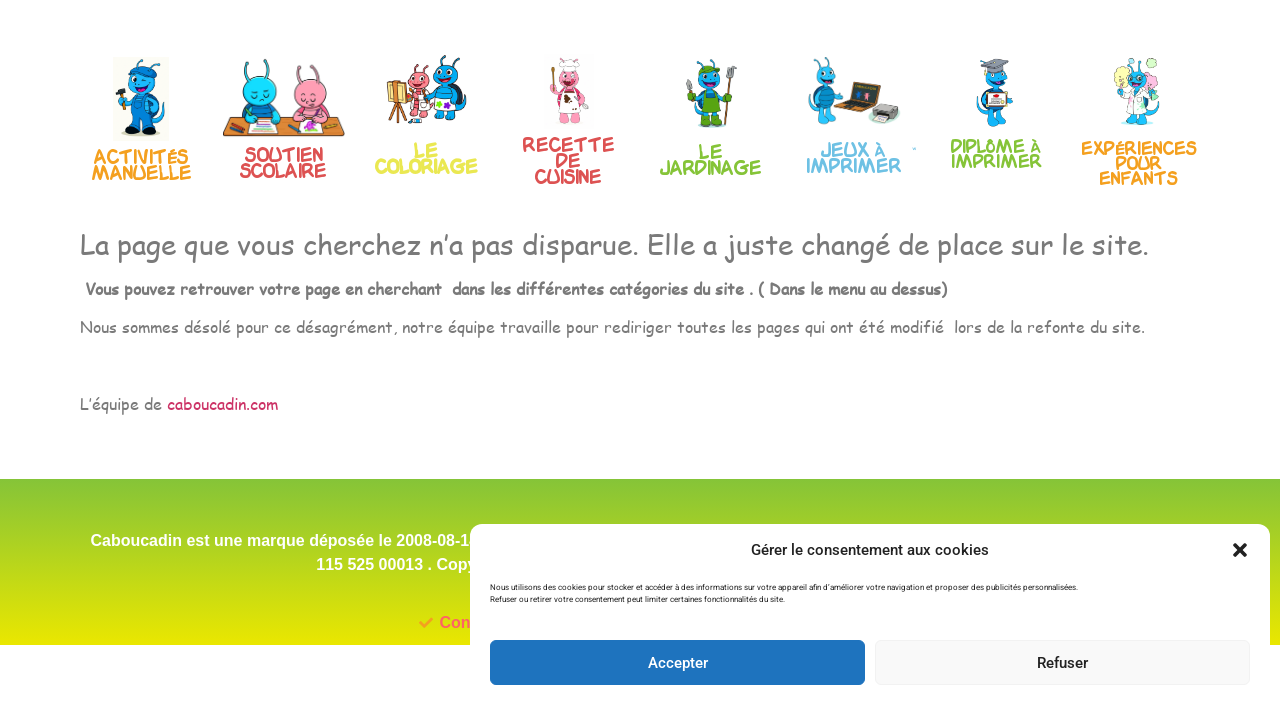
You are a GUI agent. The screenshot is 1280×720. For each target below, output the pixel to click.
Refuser (1062, 663)
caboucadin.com (222, 437)
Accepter (678, 663)
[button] (1240, 550)
